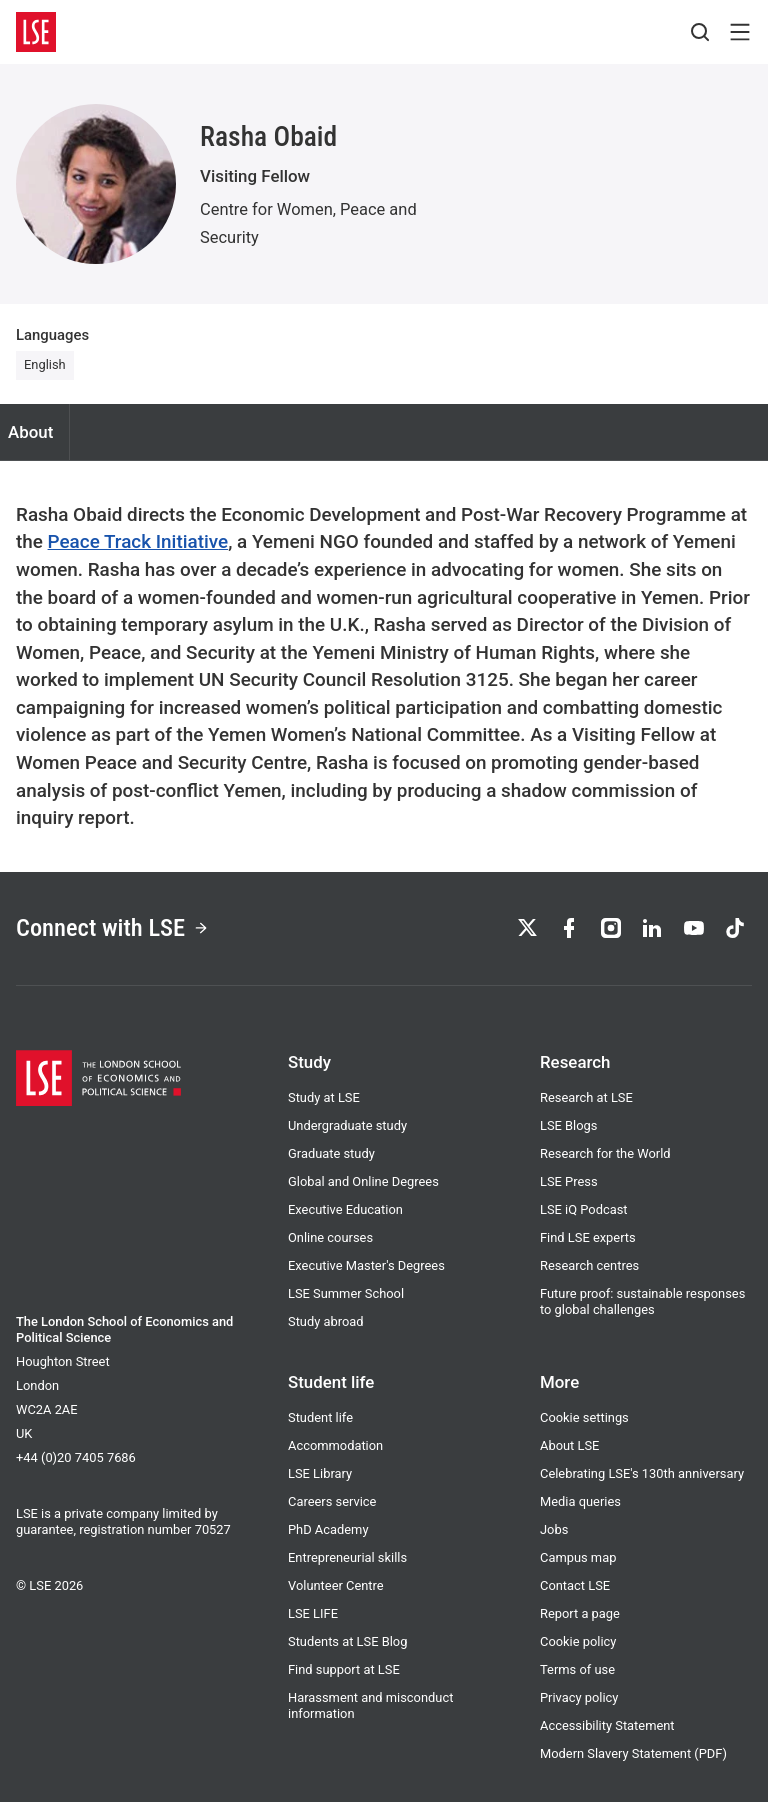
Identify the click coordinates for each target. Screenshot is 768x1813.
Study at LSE (324, 1108)
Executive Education (345, 1220)
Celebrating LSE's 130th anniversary (642, 1484)
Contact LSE (575, 1596)
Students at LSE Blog (347, 1652)
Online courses (330, 1248)
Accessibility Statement (607, 1736)
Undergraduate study (347, 1136)
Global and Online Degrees (363, 1192)
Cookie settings (584, 1428)
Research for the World (605, 1164)
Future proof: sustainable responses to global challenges (642, 1312)
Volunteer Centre (336, 1596)
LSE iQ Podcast (584, 1220)
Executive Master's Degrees (366, 1276)
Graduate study (331, 1164)
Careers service (332, 1512)
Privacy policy (579, 1708)
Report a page (580, 1624)
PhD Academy (328, 1540)
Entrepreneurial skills (347, 1568)
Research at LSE (586, 1108)
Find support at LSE (344, 1680)
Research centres (589, 1276)
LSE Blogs (568, 1136)
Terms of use (577, 1680)
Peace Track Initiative (138, 541)
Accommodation (335, 1456)
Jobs (554, 1540)
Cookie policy (578, 1652)
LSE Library (320, 1484)
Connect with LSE (123, 933)
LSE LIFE (313, 1624)
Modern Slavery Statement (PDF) (633, 1764)
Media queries (580, 1512)
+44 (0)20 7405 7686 (76, 1468)
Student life (320, 1428)
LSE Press (569, 1192)
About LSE (569, 1456)
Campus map (578, 1568)
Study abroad (326, 1332)
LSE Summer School (346, 1304)
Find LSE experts (588, 1248)
